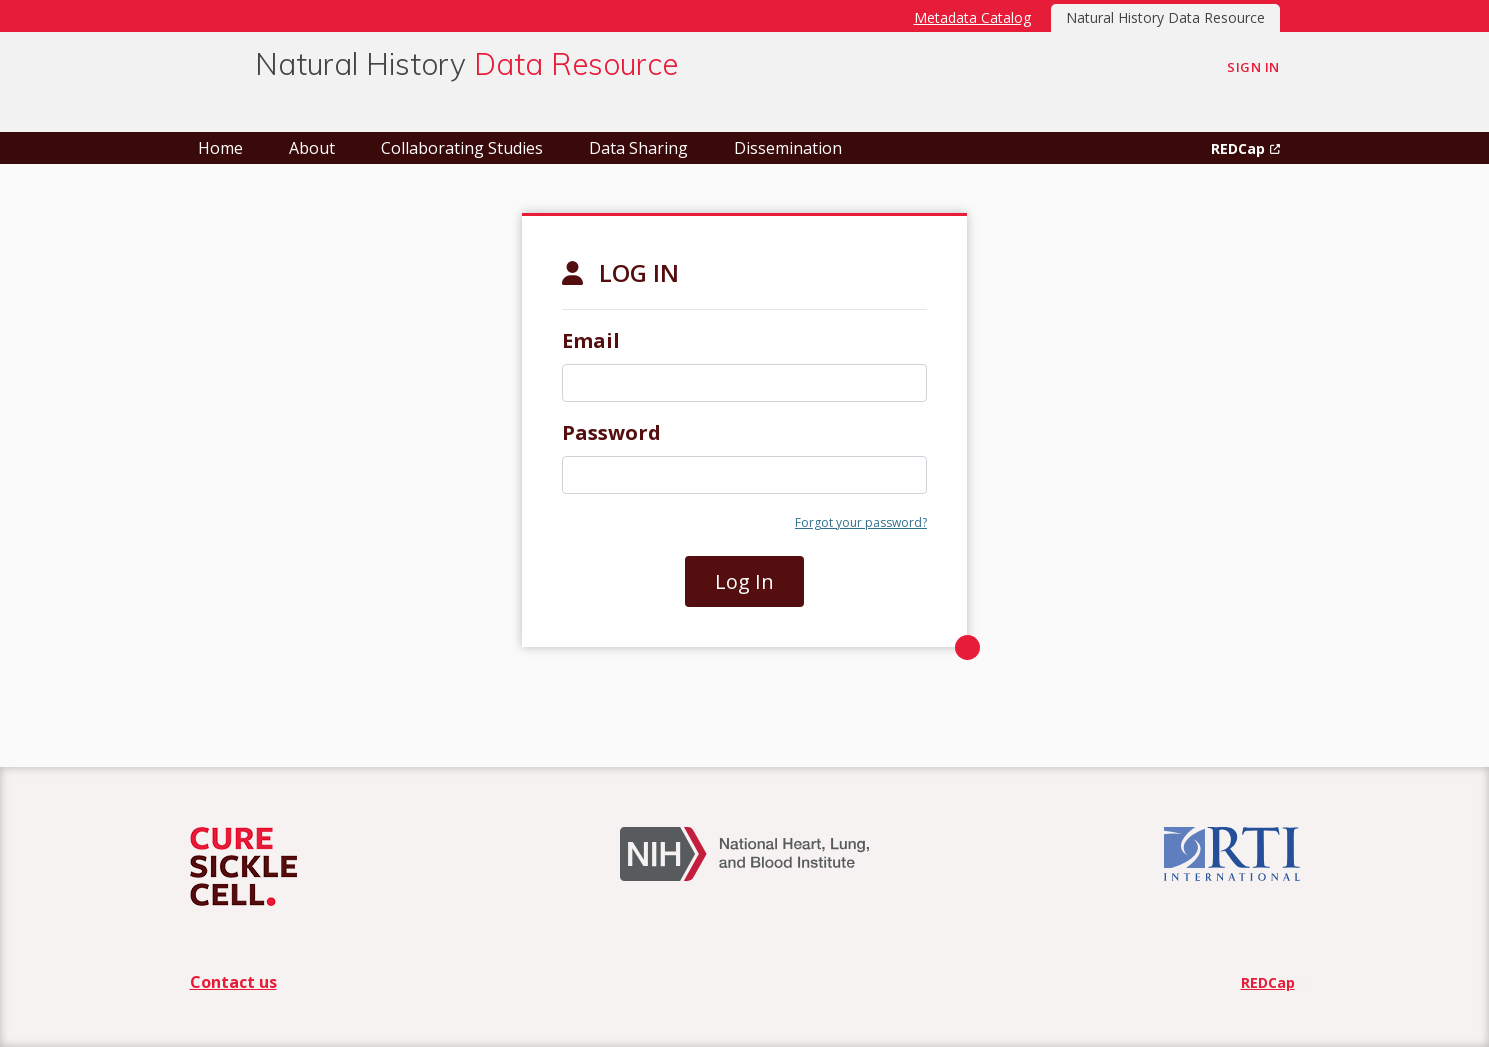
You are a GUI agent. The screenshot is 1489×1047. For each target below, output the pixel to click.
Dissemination (788, 148)
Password (611, 432)
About (312, 148)
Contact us (233, 982)
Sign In (1253, 67)
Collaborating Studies (462, 148)
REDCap (1238, 148)
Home (220, 148)
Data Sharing (638, 148)
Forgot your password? (861, 522)
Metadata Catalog (972, 17)
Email (591, 340)
